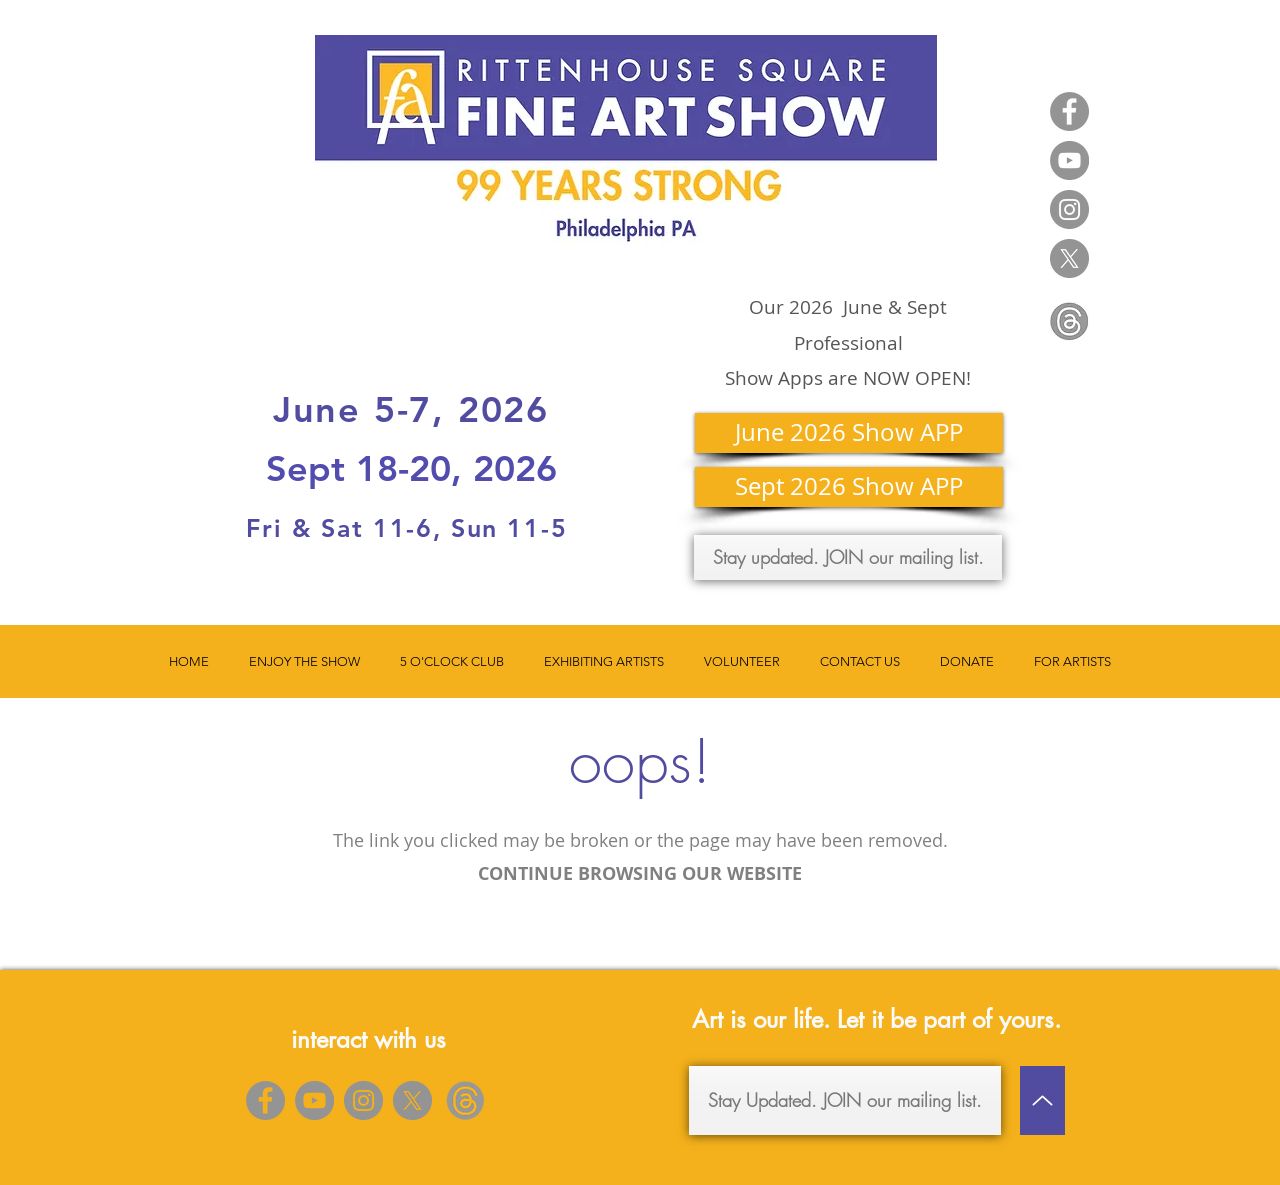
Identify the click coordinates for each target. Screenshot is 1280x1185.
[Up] (1042, 1100)
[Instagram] (1069, 209)
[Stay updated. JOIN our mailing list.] (848, 557)
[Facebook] (1069, 111)
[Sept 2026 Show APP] (849, 487)
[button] (304, 661)
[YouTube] (1069, 160)
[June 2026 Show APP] (849, 433)
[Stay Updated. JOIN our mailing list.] (845, 1100)
